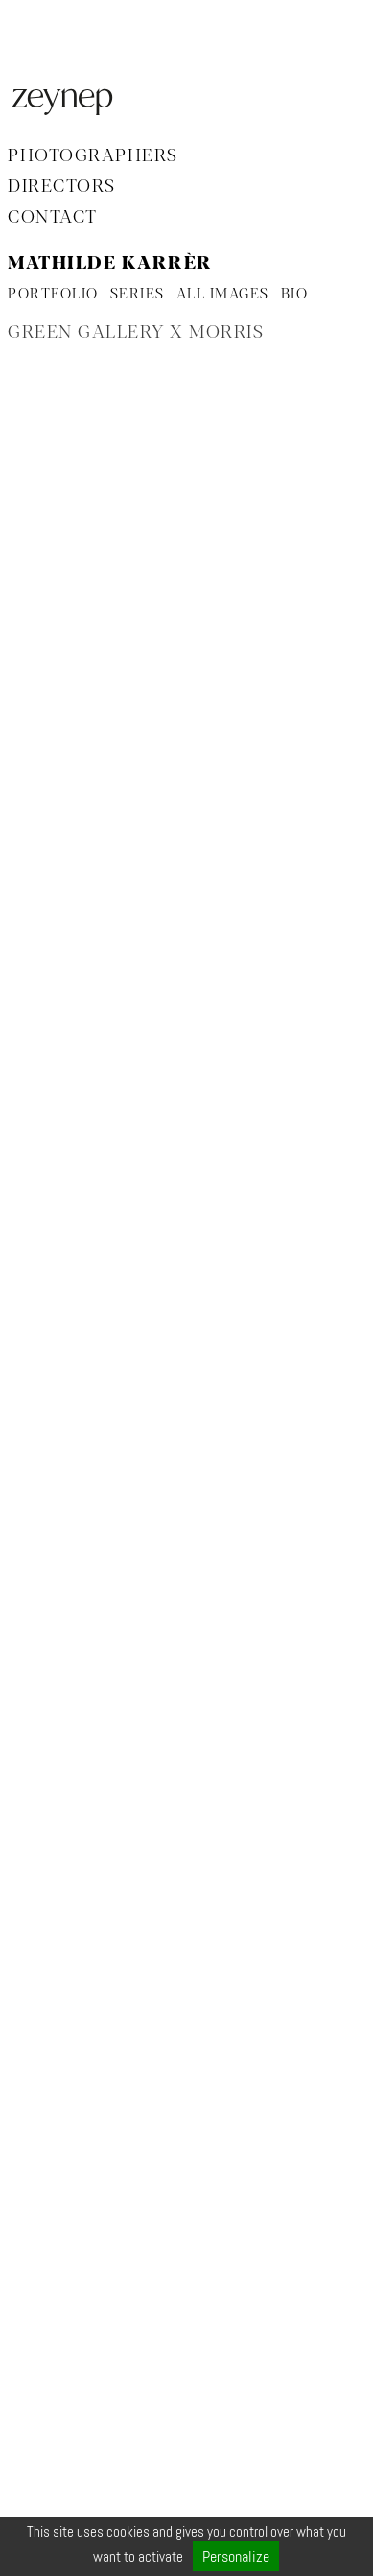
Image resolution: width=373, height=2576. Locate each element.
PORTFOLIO (53, 294)
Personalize (235, 2556)
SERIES (137, 294)
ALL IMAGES (222, 294)
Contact (53, 217)
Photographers (93, 156)
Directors (62, 187)
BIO (295, 294)
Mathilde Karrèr (110, 263)
